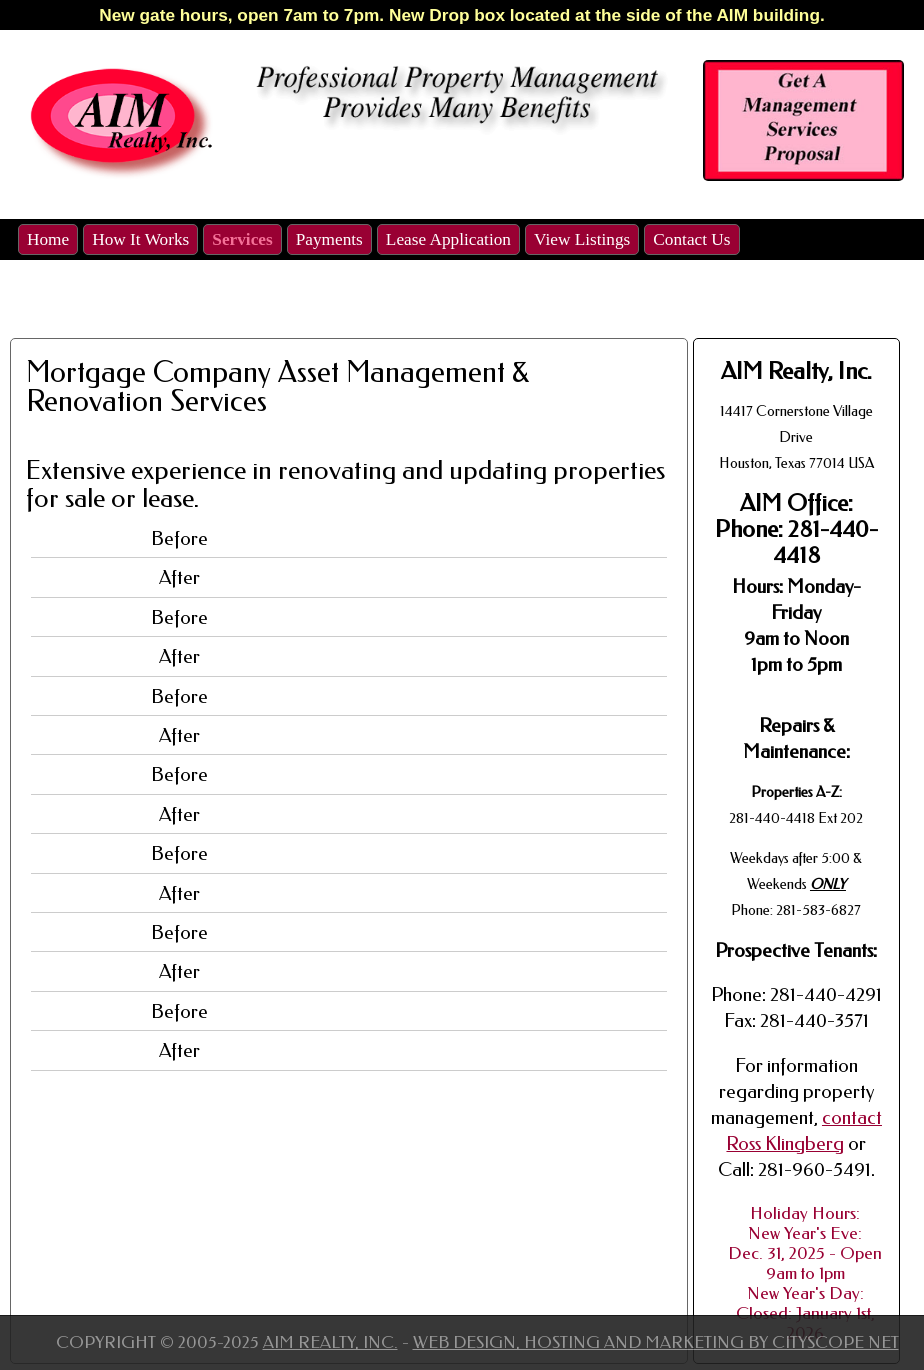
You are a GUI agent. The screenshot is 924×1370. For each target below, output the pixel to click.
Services (242, 239)
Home (48, 239)
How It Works (140, 239)
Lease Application (448, 239)
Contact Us (691, 239)
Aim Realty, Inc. (330, 1342)
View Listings (582, 239)
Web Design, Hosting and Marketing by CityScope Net (656, 1342)
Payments (329, 239)
